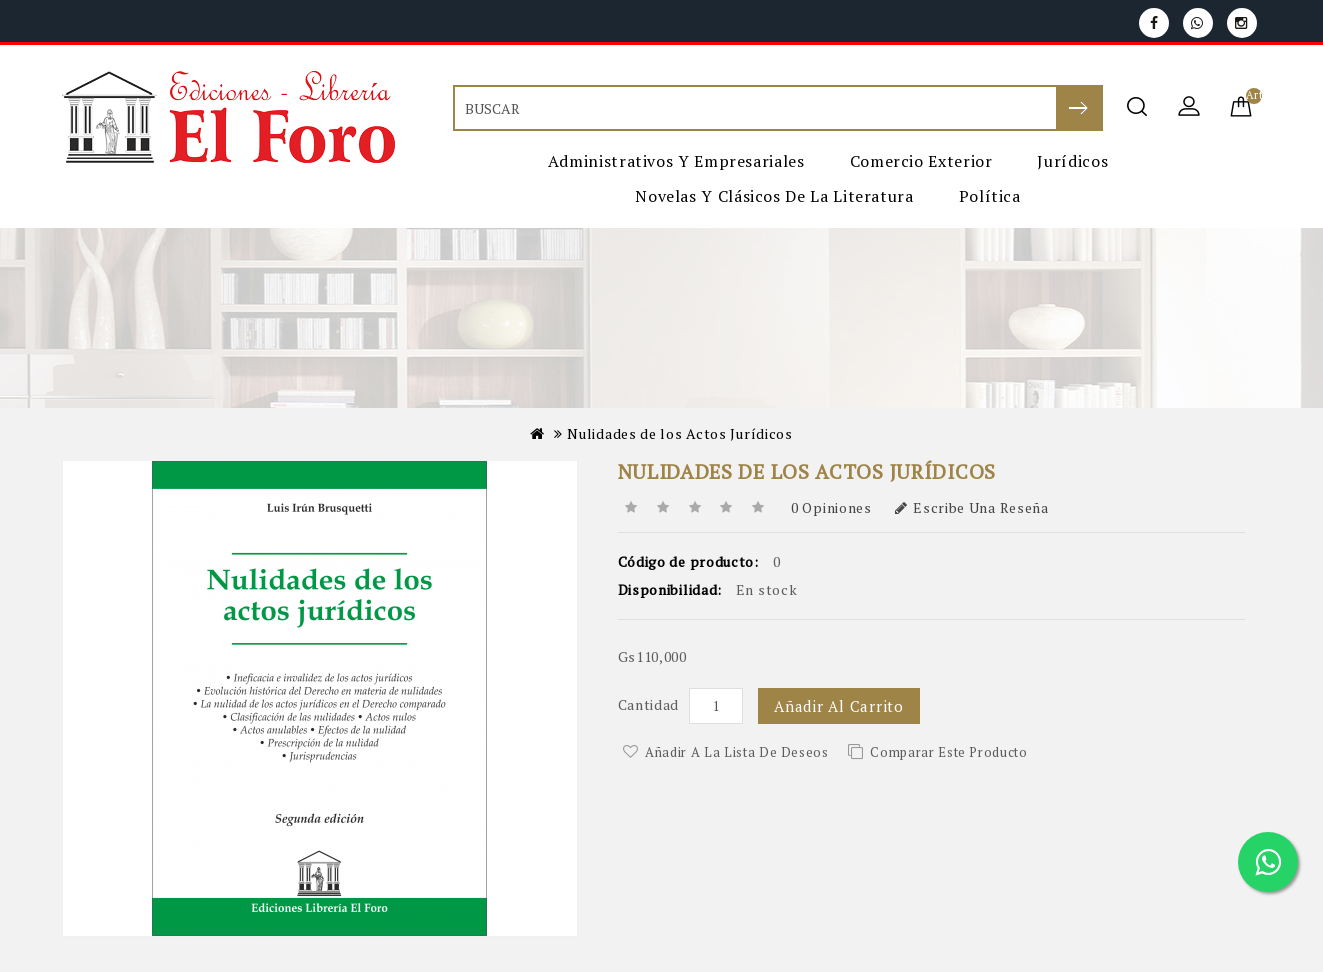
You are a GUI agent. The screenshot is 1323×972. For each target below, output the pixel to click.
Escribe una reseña (971, 507)
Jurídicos (1072, 161)
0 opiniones (831, 507)
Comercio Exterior (921, 161)
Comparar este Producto (948, 752)
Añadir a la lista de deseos (737, 752)
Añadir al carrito (839, 706)
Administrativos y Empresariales (676, 161)
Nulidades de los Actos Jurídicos (679, 433)
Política (990, 196)
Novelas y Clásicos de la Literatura (774, 196)
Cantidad (649, 704)
